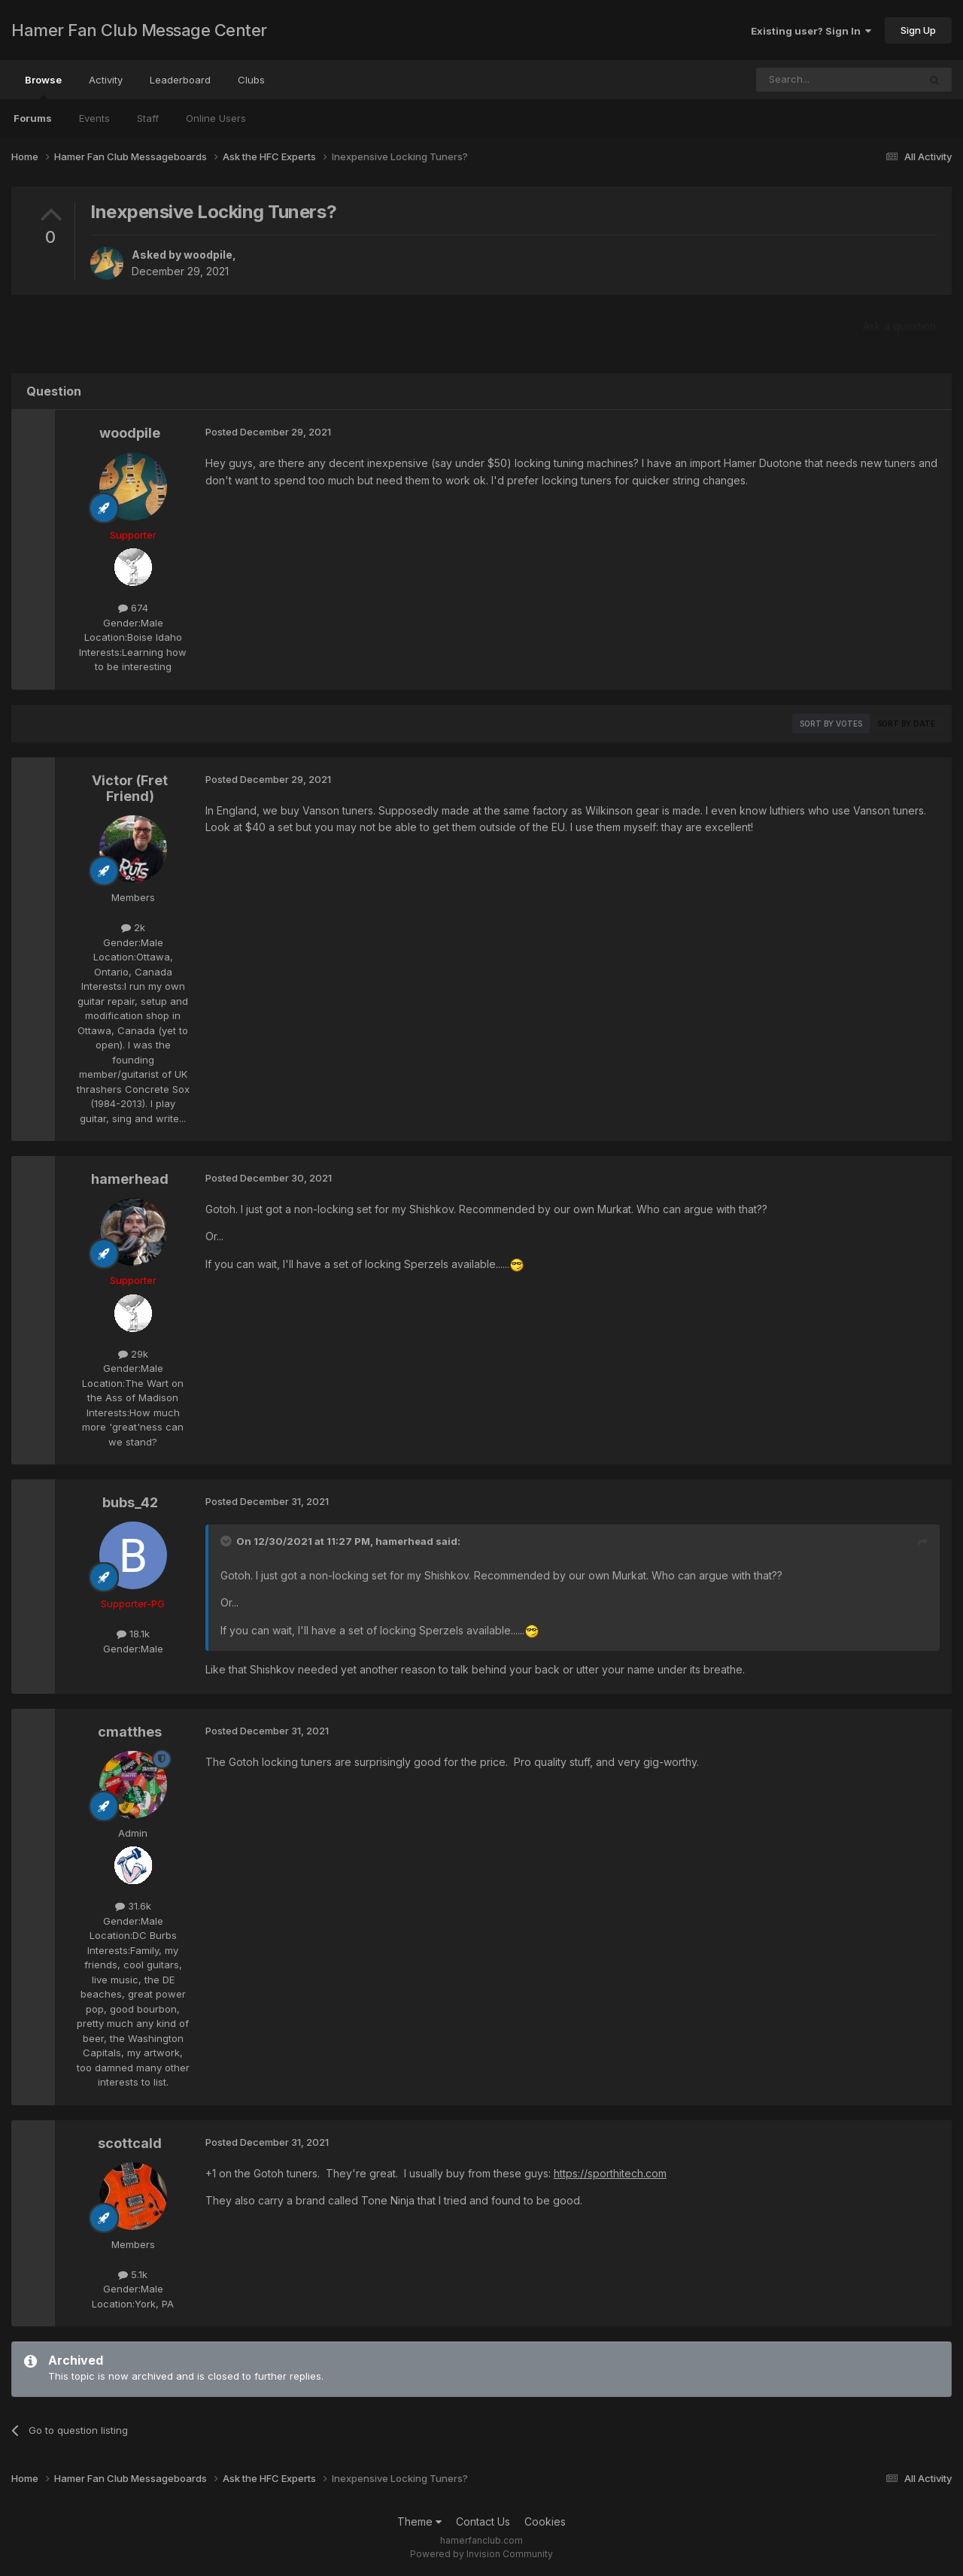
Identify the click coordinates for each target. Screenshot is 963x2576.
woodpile (208, 254)
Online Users (216, 118)
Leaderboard (180, 80)
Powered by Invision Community (481, 2553)
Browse (43, 86)
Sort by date (906, 723)
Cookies (545, 2521)
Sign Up (918, 30)
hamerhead (130, 1179)
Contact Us (483, 2521)
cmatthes (130, 1732)
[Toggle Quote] (227, 1541)
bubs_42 (130, 1502)
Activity (106, 80)
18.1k (133, 1634)
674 (133, 608)
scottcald (130, 2143)
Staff (148, 118)
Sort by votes (831, 723)
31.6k (133, 1906)
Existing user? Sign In (811, 31)
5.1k (132, 2274)
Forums (33, 118)
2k (133, 927)
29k (133, 1354)
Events (94, 118)
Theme (419, 2521)
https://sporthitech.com (610, 2173)
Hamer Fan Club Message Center (139, 30)
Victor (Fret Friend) (130, 788)
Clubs (251, 80)
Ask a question (899, 326)
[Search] (799, 79)
